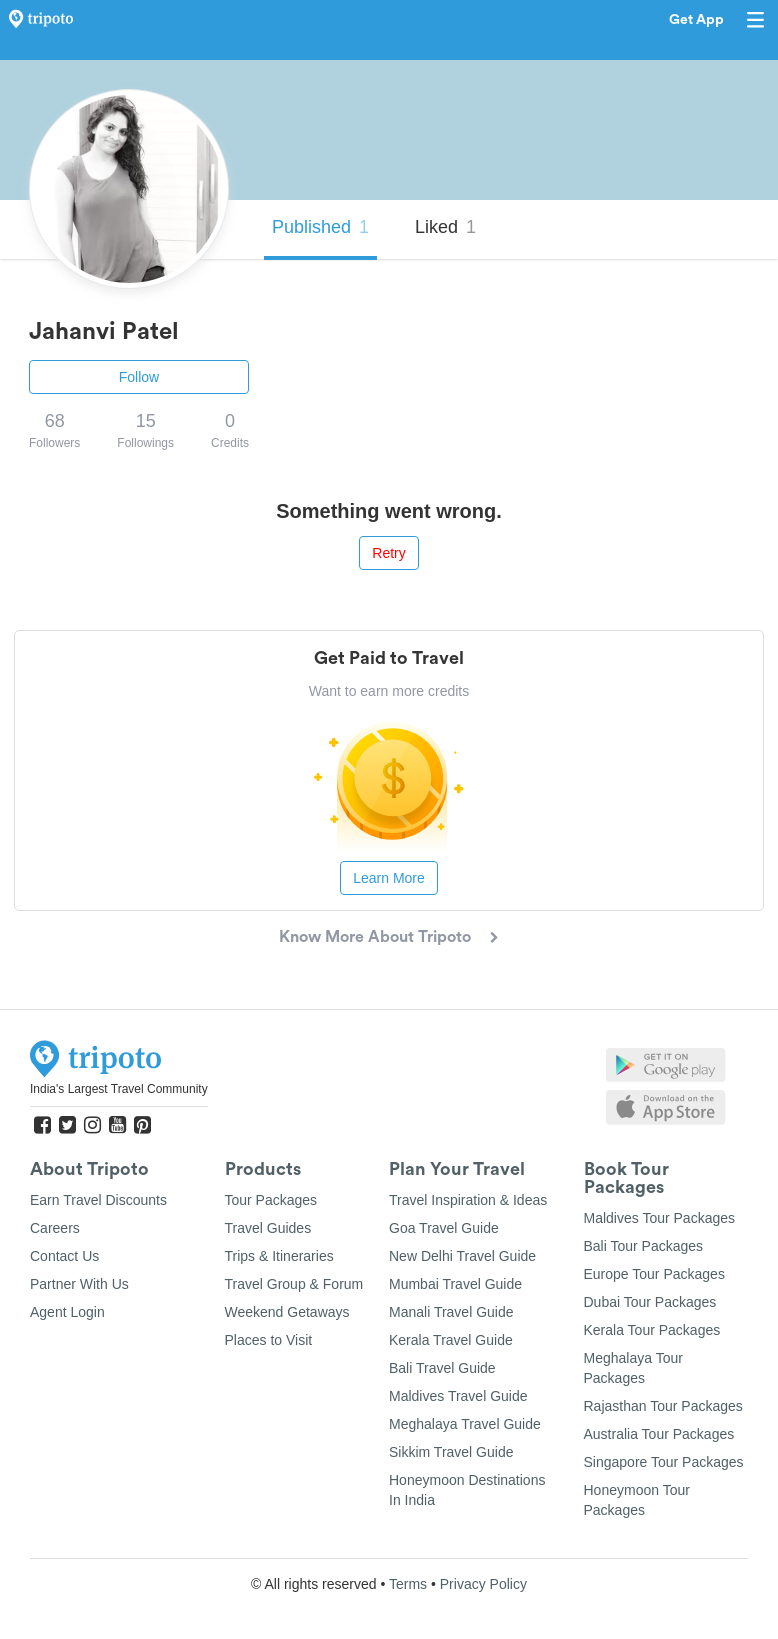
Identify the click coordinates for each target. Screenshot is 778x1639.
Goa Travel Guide (444, 1228)
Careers (55, 1228)
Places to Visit (269, 1340)
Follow (139, 377)
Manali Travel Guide (451, 1312)
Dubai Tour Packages (650, 1302)
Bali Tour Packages (644, 1246)
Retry (388, 553)
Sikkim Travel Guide (451, 1452)
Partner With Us (79, 1284)
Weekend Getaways (287, 1312)
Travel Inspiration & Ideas (468, 1200)
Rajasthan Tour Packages (663, 1406)
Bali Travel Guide (442, 1368)
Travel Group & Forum (294, 1284)
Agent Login (67, 1312)
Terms (408, 1584)
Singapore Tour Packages (664, 1462)
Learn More (389, 878)
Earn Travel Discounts (98, 1200)
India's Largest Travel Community (119, 1089)
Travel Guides (268, 1228)
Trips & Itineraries (279, 1256)
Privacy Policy (483, 1584)
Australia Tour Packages (659, 1434)
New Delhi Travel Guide (462, 1256)
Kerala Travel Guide (451, 1340)
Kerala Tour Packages (652, 1330)
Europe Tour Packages (654, 1274)
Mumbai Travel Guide (455, 1284)
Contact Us (64, 1256)
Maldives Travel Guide (458, 1396)
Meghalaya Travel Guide (465, 1424)
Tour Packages (271, 1200)
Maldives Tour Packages (659, 1218)
